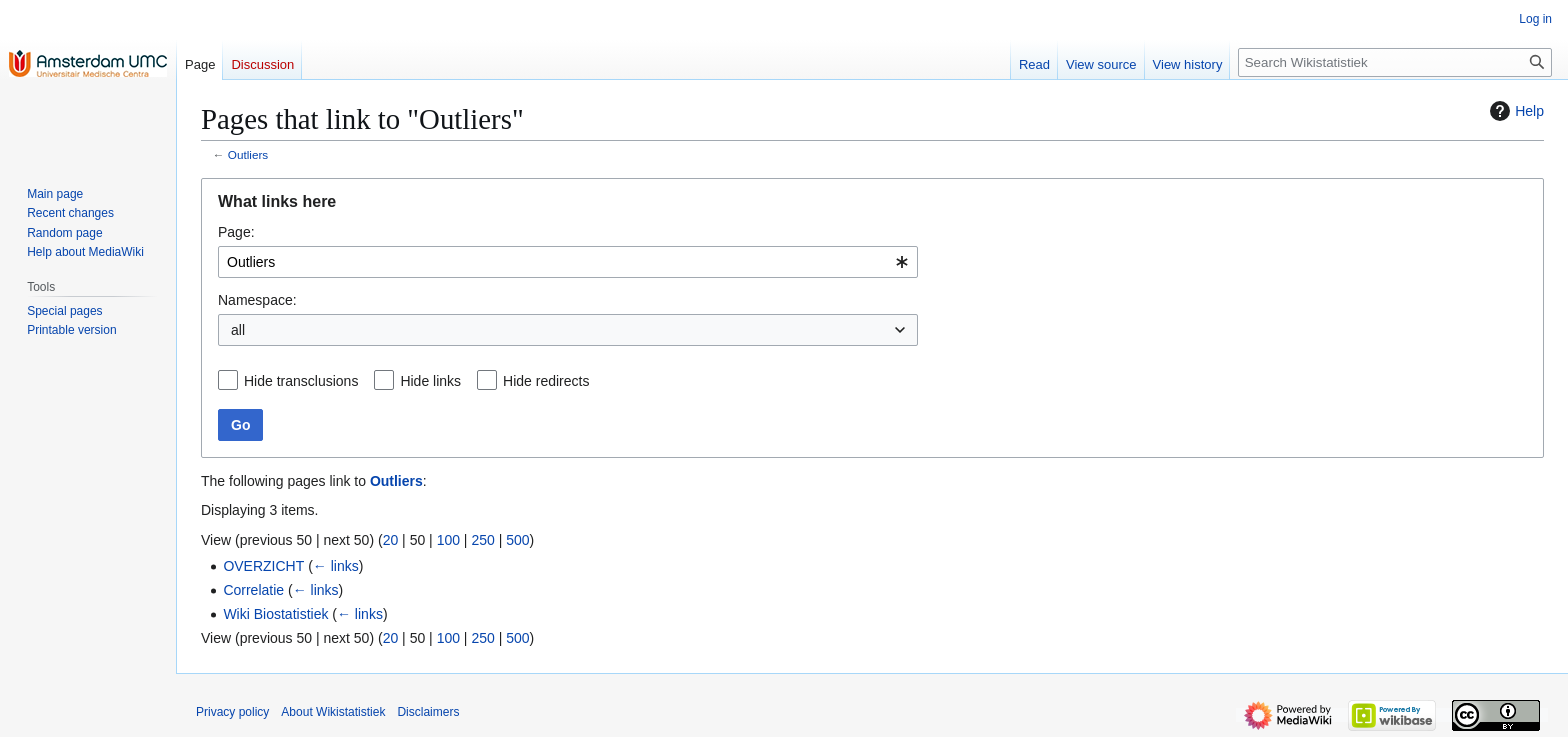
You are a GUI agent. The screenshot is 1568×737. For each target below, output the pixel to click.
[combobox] (568, 262)
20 (391, 540)
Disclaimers (428, 712)
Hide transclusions (301, 381)
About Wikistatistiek (333, 712)
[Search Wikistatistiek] (1395, 62)
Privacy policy (232, 712)
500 (517, 540)
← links (336, 566)
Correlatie (253, 590)
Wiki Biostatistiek (275, 614)
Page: (236, 232)
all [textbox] (238, 330)
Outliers (248, 154)
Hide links (430, 381)
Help (1514, 111)
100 (448, 540)
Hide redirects (546, 381)
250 (482, 540)
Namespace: (257, 300)
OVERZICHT (263, 566)
